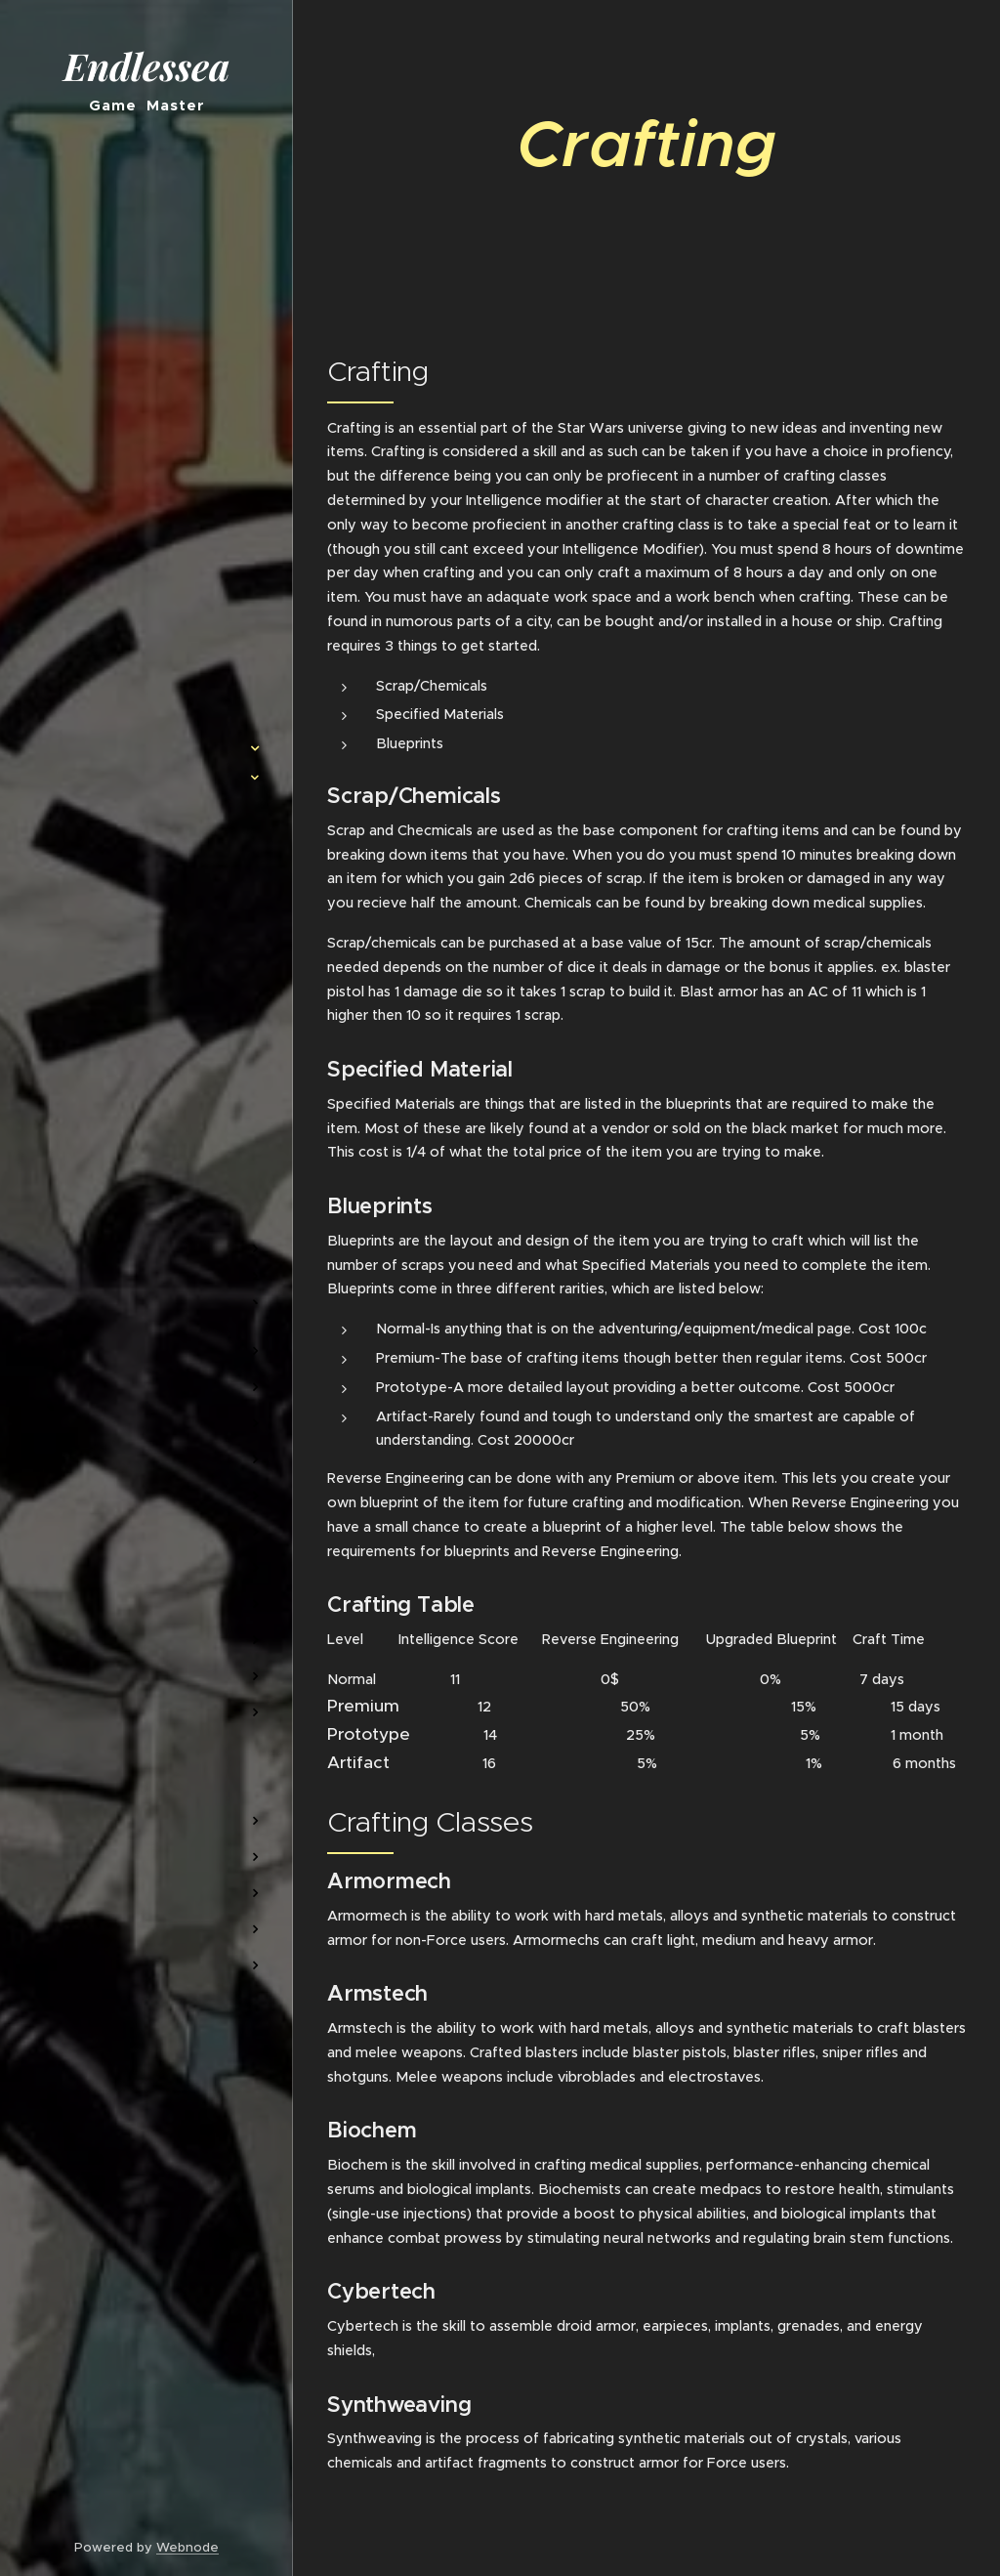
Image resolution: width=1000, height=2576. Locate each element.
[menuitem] (146, 690)
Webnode (187, 2547)
